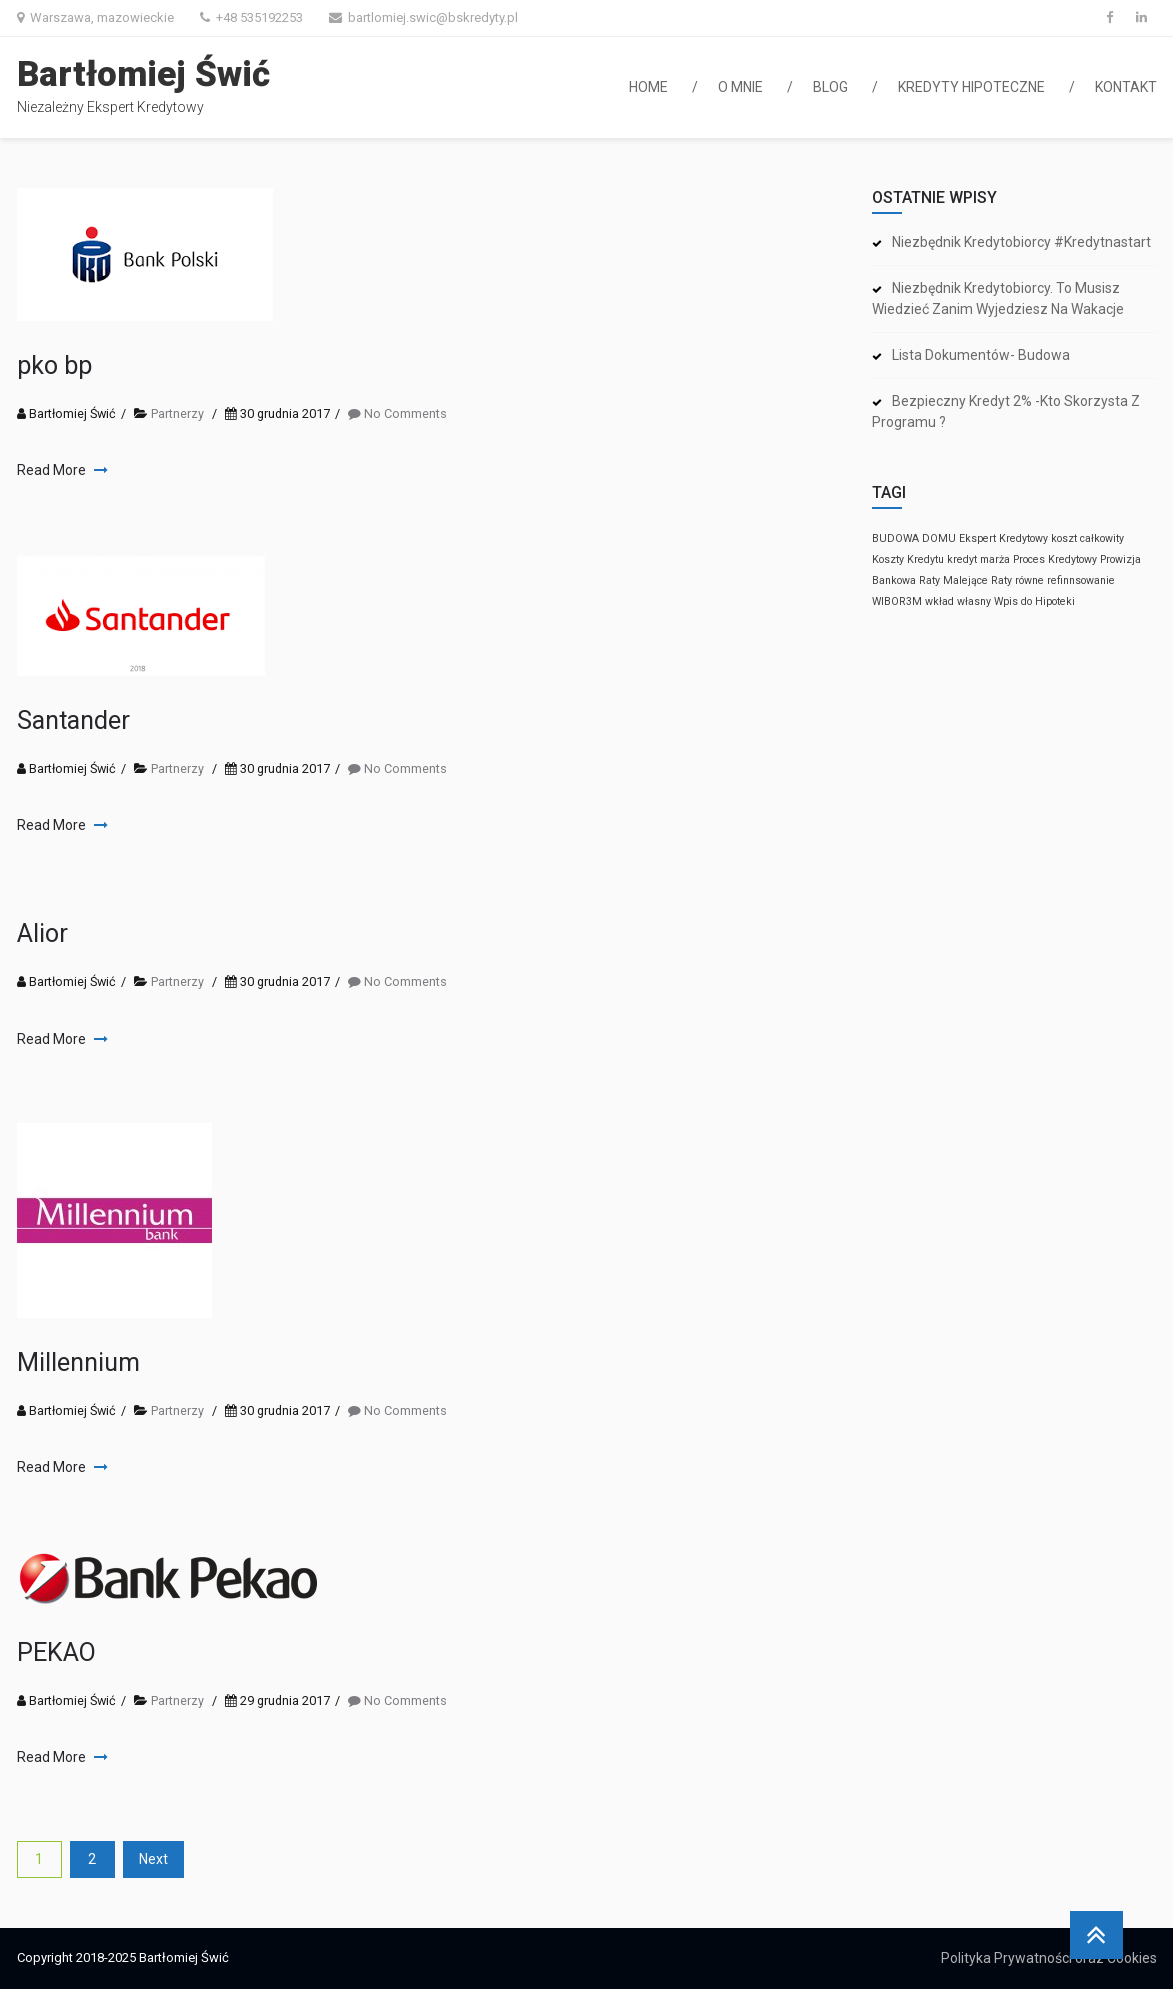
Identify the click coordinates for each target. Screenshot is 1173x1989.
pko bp (54, 365)
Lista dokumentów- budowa (981, 355)
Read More (53, 470)
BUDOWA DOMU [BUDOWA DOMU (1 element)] (914, 538)
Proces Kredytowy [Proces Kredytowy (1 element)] (1055, 559)
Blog (830, 87)
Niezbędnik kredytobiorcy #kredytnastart (1021, 242)
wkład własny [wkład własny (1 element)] (958, 601)
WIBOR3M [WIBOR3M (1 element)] (897, 601)
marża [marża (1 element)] (995, 559)
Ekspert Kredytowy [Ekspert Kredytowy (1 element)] (1003, 538)
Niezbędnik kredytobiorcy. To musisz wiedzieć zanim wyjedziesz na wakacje (998, 298)
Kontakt (1126, 87)
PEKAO (56, 1652)
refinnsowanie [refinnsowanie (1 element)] (1081, 580)
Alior (42, 933)
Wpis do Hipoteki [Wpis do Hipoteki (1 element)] (1034, 601)
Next (153, 1859)
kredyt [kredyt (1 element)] (962, 559)
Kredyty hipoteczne (971, 87)
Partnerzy (177, 413)
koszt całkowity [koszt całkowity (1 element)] (1087, 538)
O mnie (740, 87)
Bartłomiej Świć (143, 74)
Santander (73, 720)
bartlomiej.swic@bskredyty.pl (433, 17)
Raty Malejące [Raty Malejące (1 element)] (953, 580)
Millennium (78, 1362)
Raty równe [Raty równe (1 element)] (1017, 580)
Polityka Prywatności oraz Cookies (1049, 1958)
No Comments (405, 413)
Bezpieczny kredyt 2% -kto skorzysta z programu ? (1006, 411)
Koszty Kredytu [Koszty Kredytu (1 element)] (908, 559)
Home (648, 87)
